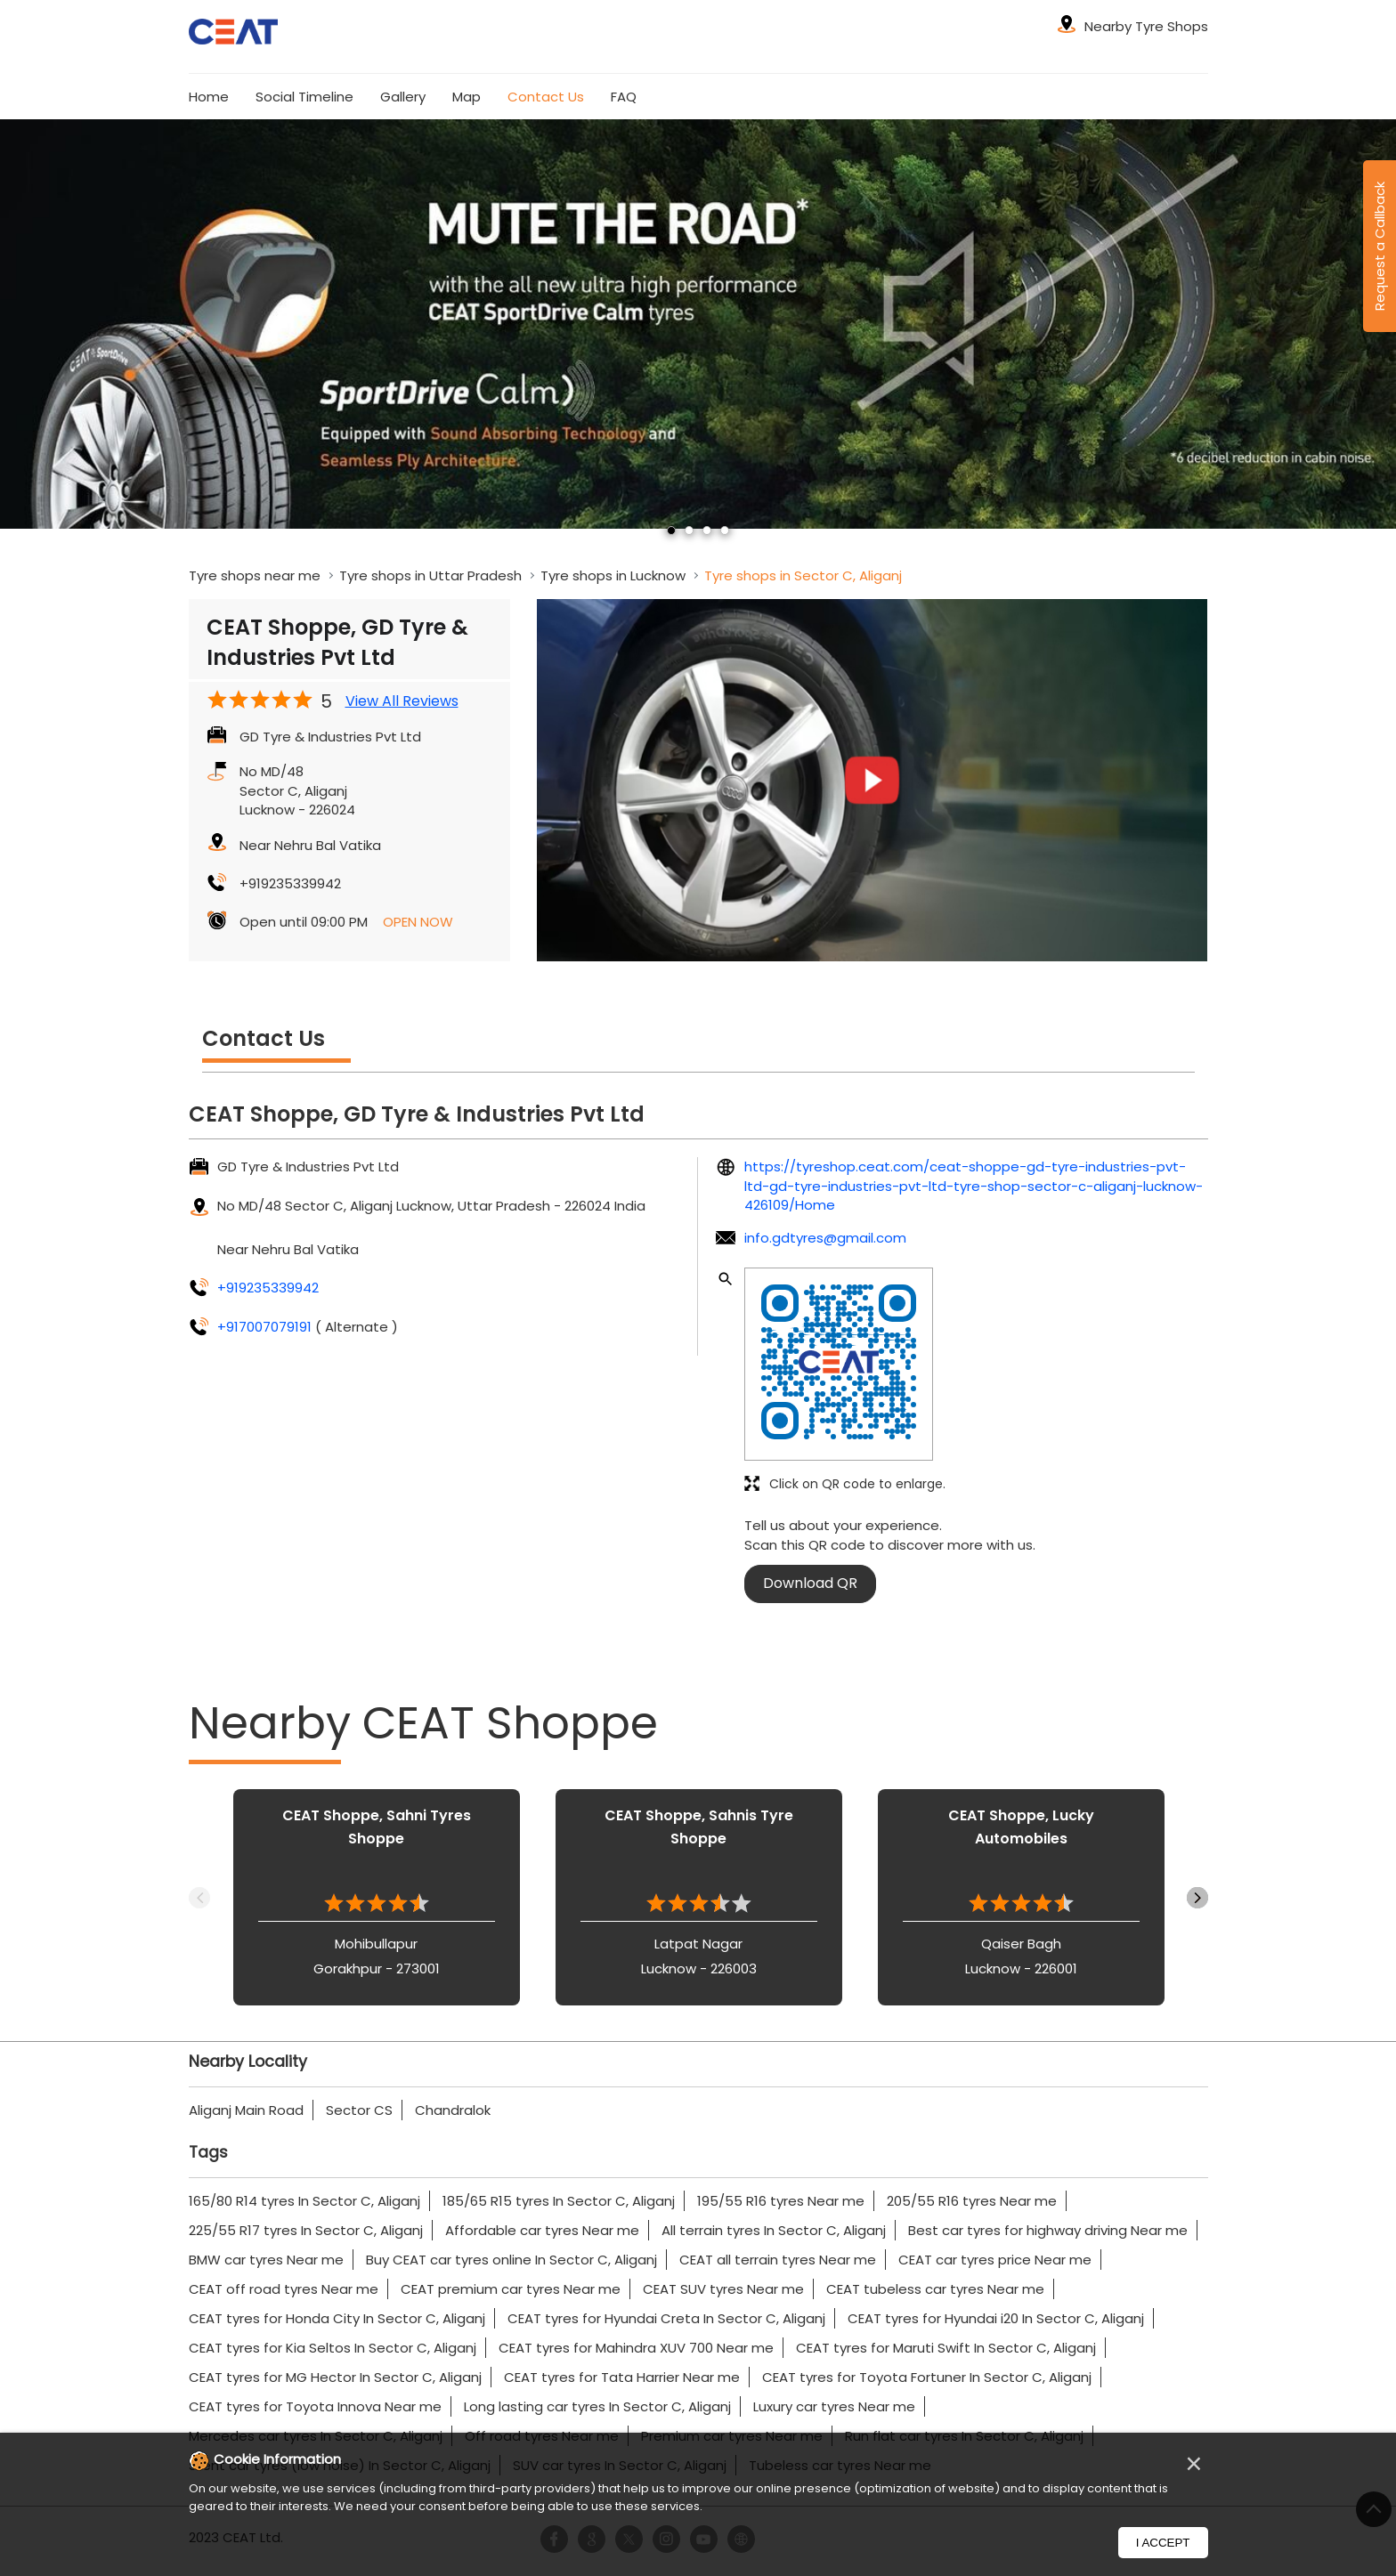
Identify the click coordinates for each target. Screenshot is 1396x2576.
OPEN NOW (418, 921)
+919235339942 (290, 883)
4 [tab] (724, 530)
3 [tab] (706, 530)
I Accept (1163, 2542)
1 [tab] (671, 530)
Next (1197, 1897)
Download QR (810, 1583)
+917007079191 (266, 1326)
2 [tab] (689, 530)
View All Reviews (402, 701)
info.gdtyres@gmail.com (825, 1237)
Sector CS (359, 2110)
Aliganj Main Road (246, 2110)
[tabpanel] (698, 323)
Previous (199, 1897)
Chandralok (453, 2110)
